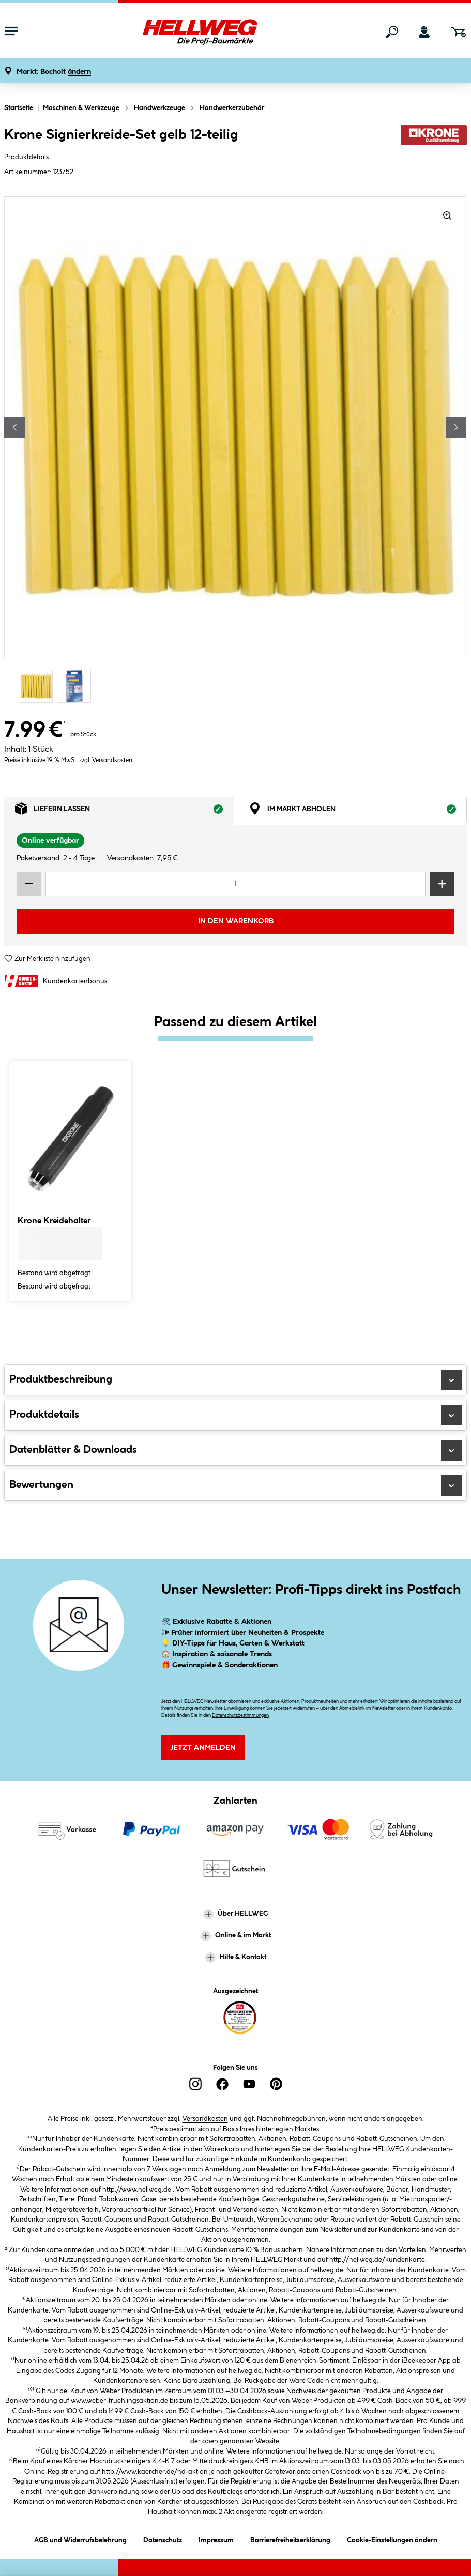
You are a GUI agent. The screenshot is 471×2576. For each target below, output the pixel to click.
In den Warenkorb (236, 921)
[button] (54, 72)
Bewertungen (235, 1485)
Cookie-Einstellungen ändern (392, 2538)
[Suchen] (392, 32)
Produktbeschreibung (235, 1380)
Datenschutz (162, 2538)
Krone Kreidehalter (54, 1221)
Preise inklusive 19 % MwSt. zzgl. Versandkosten (68, 760)
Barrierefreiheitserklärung (290, 2538)
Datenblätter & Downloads (235, 1450)
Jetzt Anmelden (203, 1747)
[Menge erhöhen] (442, 884)
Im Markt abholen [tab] (358, 811)
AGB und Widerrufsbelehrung (80, 2538)
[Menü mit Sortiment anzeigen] (11, 32)
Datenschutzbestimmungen (240, 1715)
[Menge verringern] (29, 884)
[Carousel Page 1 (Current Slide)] (39, 685)
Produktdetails (26, 157)
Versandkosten (205, 2119)
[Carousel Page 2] (77, 685)
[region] (235, 450)
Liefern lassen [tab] (124, 811)
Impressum (216, 2538)
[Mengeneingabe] (235, 884)
